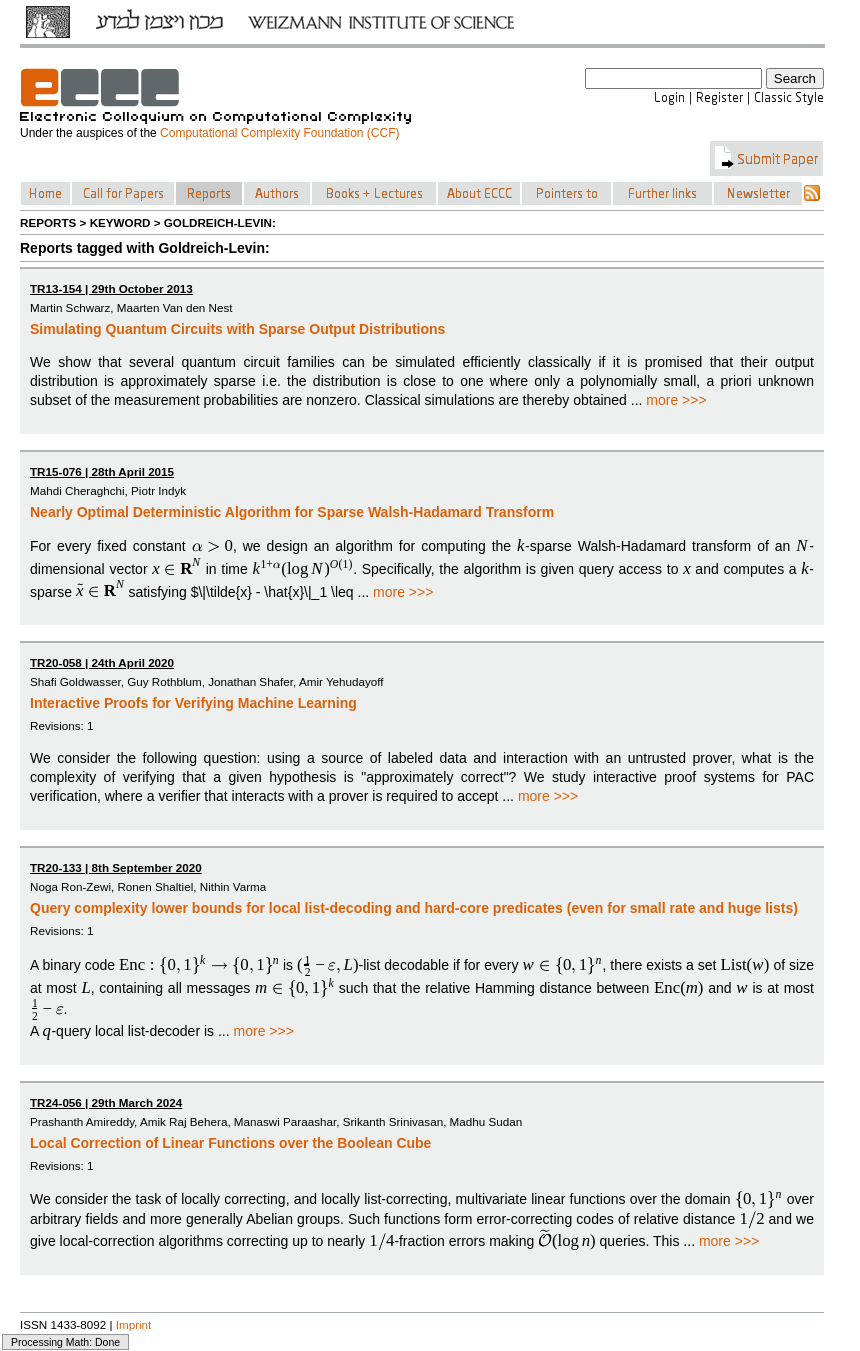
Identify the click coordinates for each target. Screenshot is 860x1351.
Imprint (134, 1324)
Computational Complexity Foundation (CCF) (279, 133)
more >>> (676, 400)
